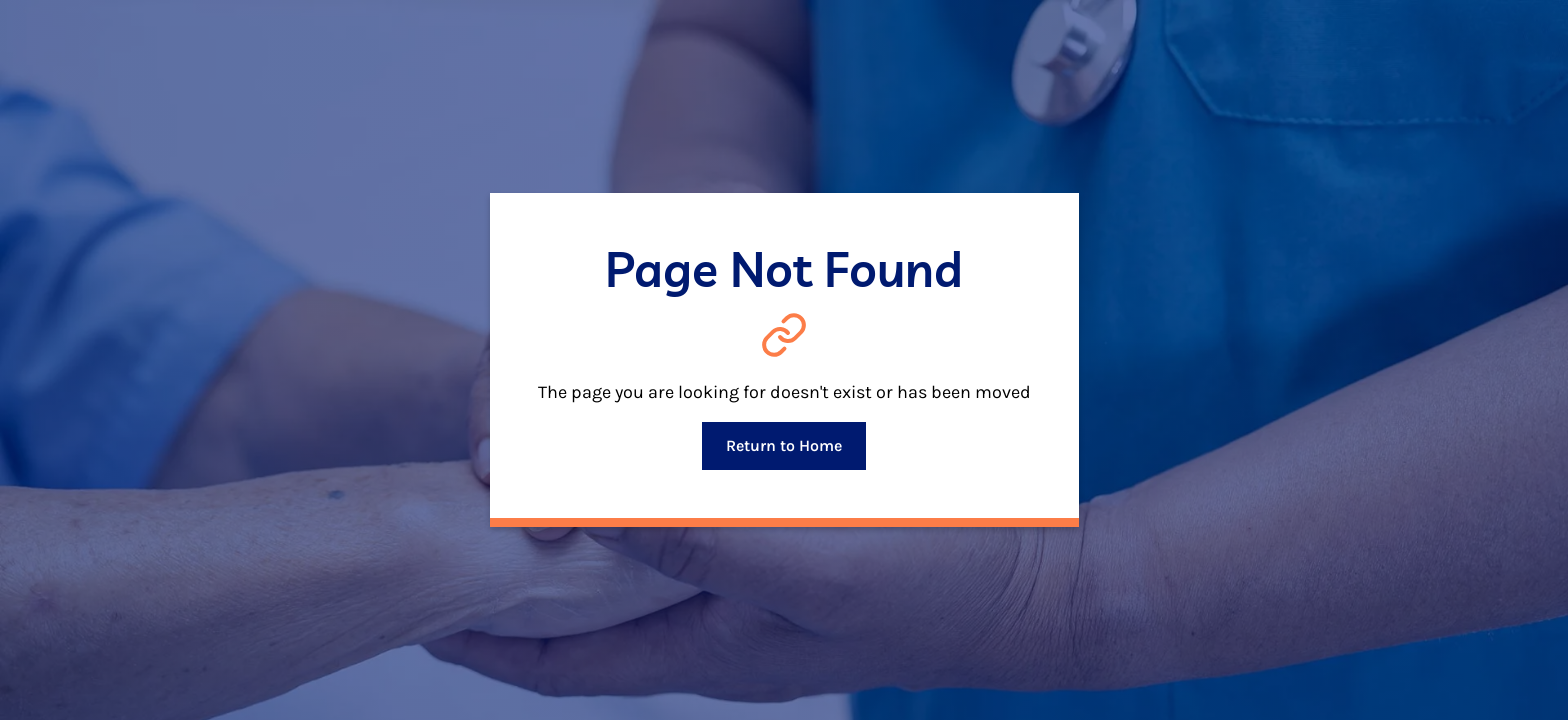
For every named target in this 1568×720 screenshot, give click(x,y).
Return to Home (784, 445)
